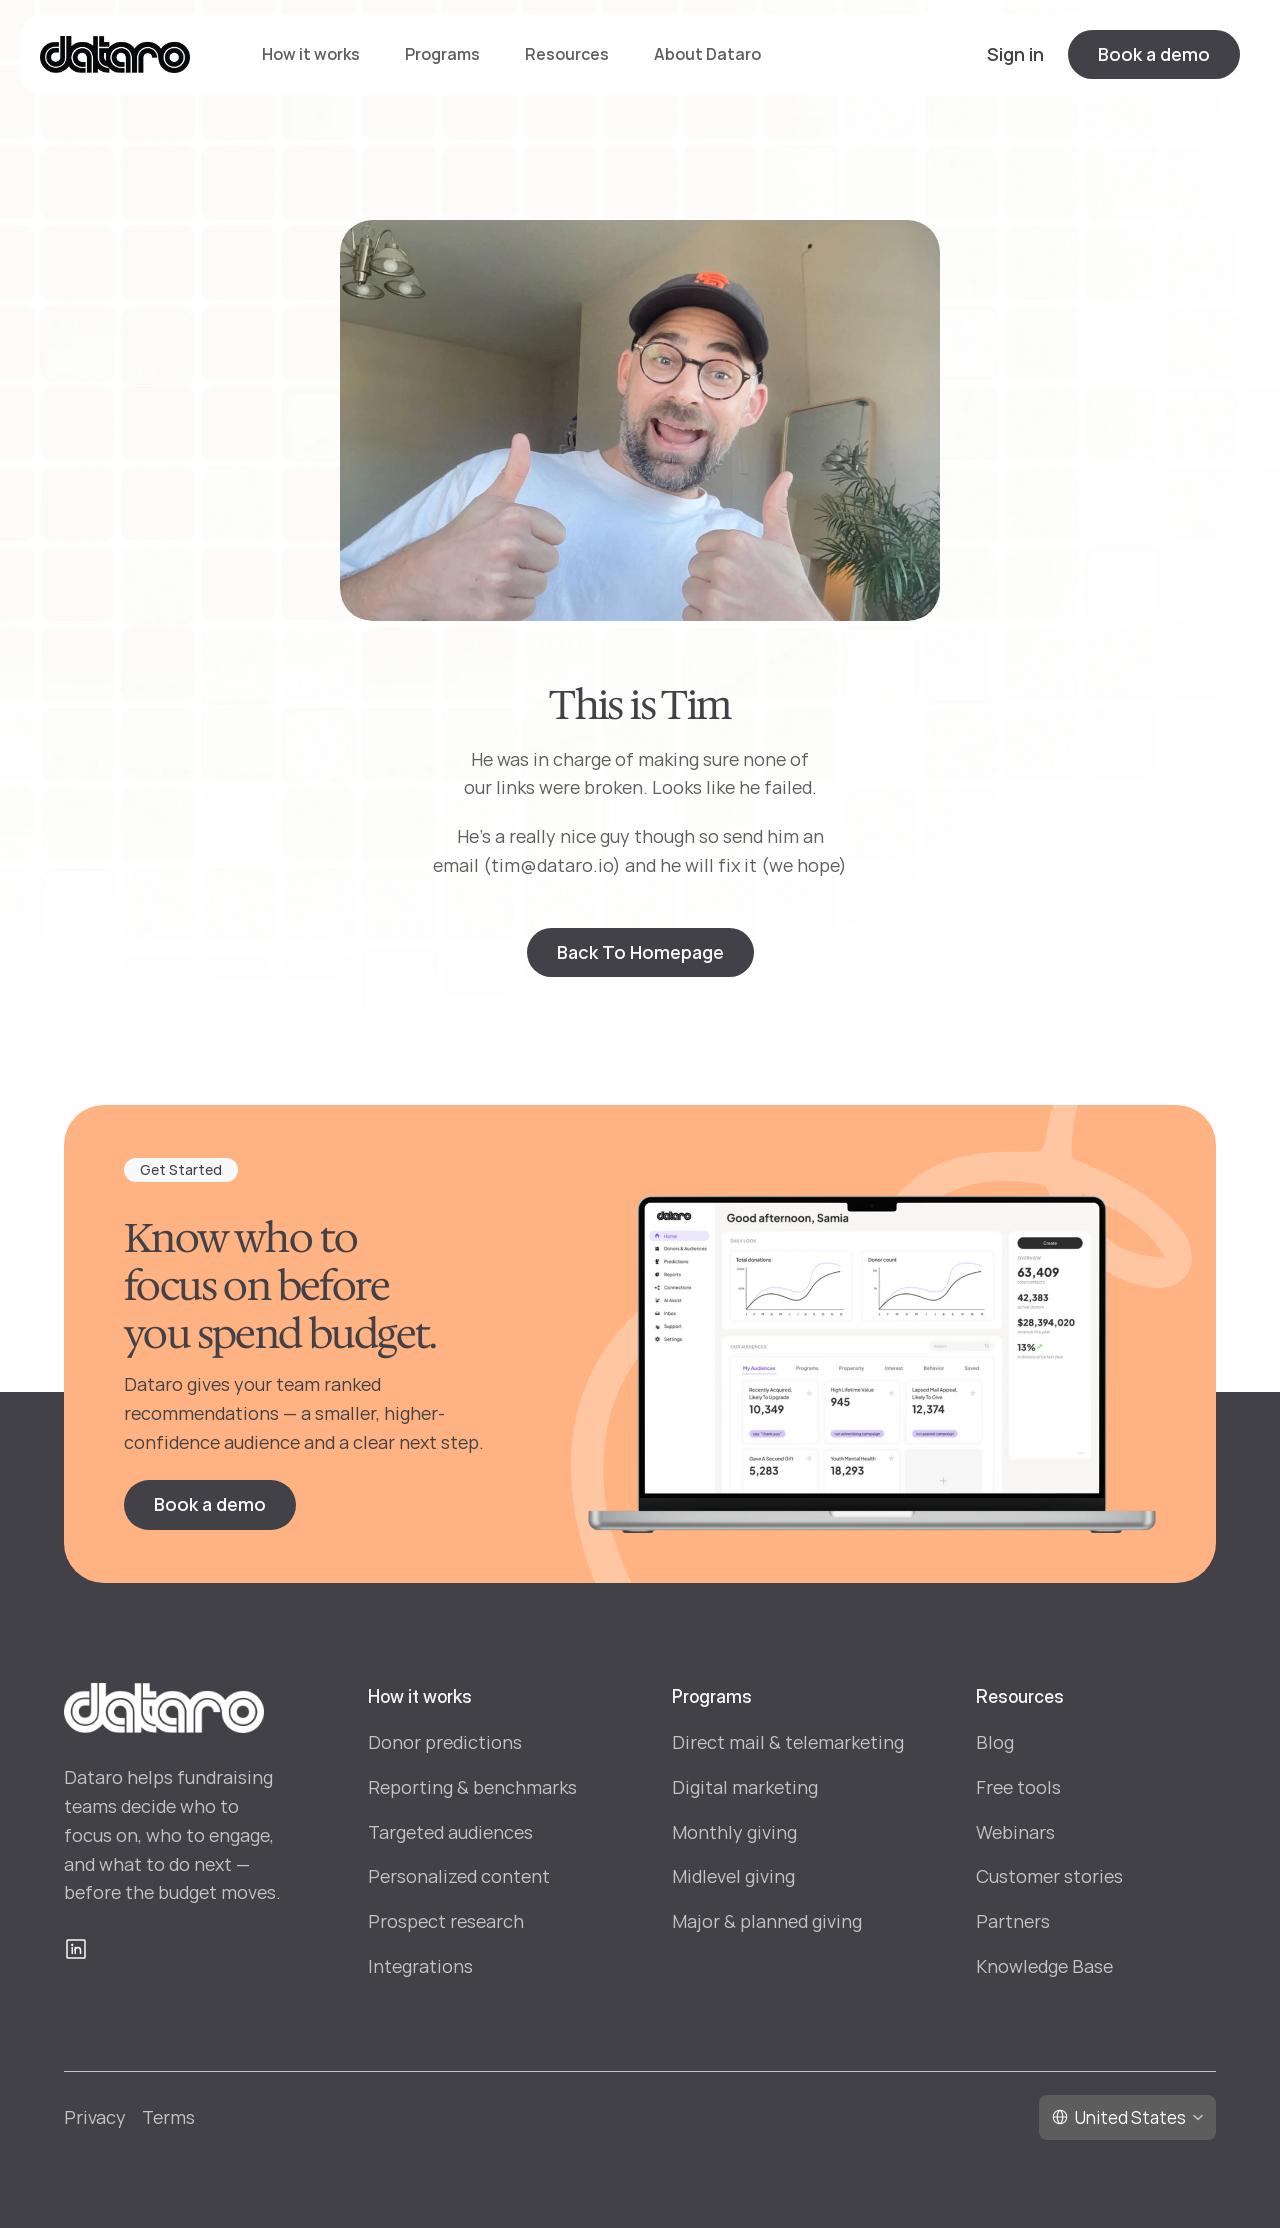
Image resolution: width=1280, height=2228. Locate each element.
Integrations (420, 1966)
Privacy (95, 2117)
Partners (1013, 1921)
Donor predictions (445, 1742)
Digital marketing (745, 1787)
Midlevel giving (733, 1876)
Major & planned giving (767, 1921)
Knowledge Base (1044, 1966)
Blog (995, 1742)
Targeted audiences (450, 1832)
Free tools (1018, 1787)
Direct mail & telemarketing (788, 1742)
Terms (168, 2117)
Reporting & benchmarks (472, 1787)
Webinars (1015, 1832)
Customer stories (1049, 1876)
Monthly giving (734, 1832)
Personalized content (459, 1876)
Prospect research (446, 1921)
